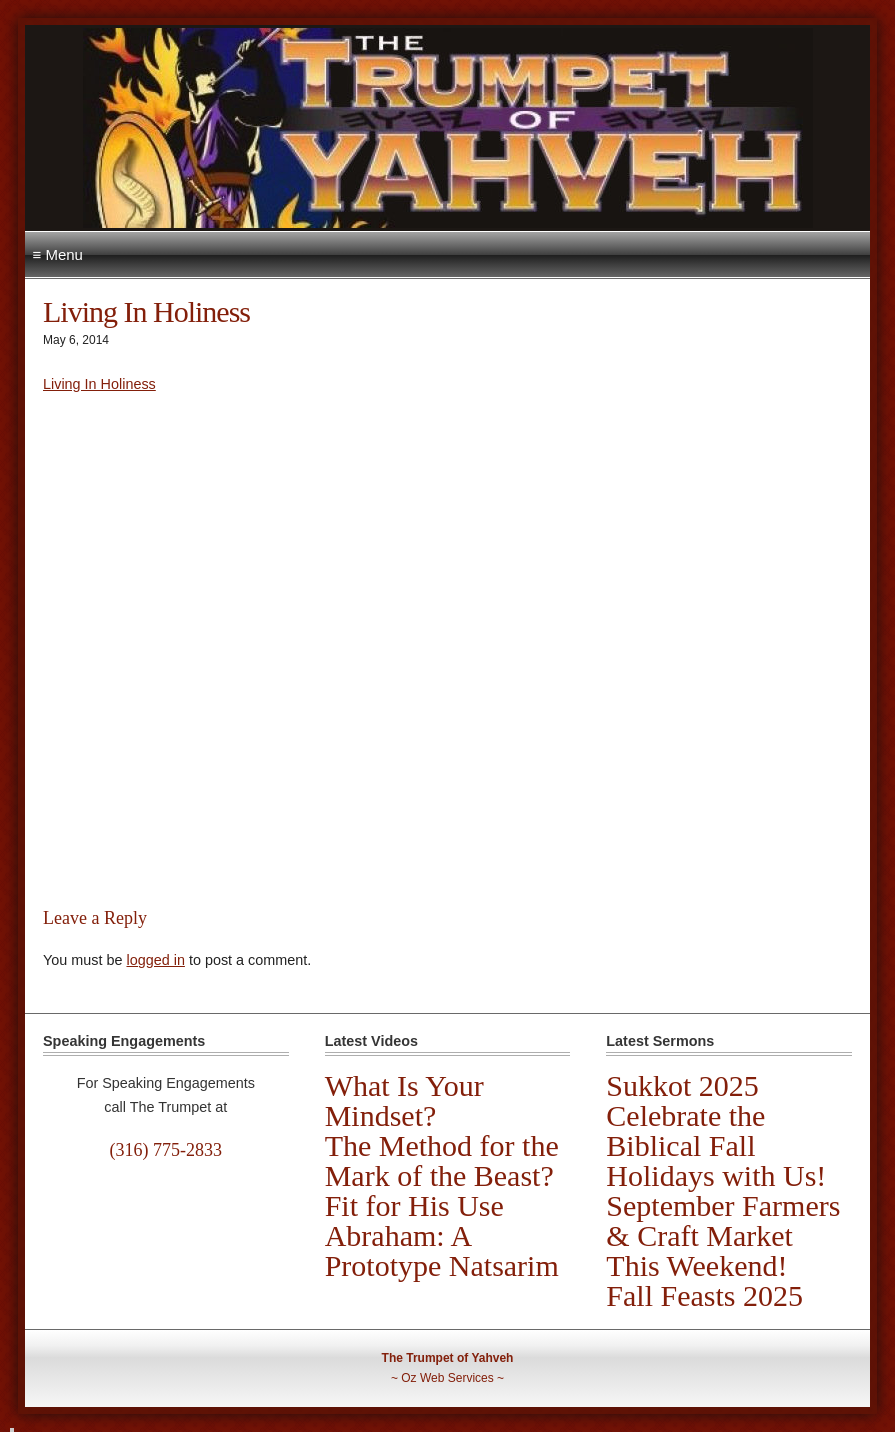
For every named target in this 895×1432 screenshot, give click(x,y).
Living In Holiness (99, 384)
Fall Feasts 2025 (704, 1295)
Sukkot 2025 (682, 1085)
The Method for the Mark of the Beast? (442, 1160)
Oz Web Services (447, 1378)
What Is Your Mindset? (404, 1100)
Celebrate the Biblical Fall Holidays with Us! (716, 1145)
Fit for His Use (414, 1205)
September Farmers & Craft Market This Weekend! (723, 1235)
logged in (155, 960)
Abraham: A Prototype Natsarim (442, 1250)
